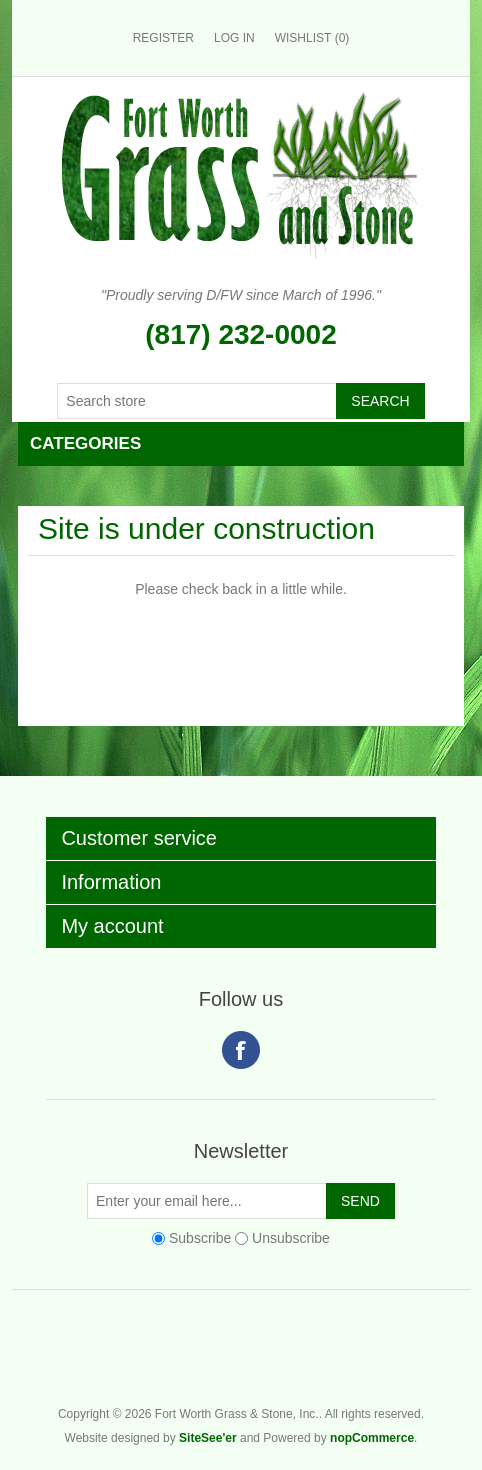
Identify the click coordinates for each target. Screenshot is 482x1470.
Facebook (241, 1050)
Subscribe (200, 1238)
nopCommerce (372, 1438)
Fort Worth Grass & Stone (460, 1361)
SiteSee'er (208, 1438)
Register (163, 38)
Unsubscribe (291, 1238)
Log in (234, 38)
